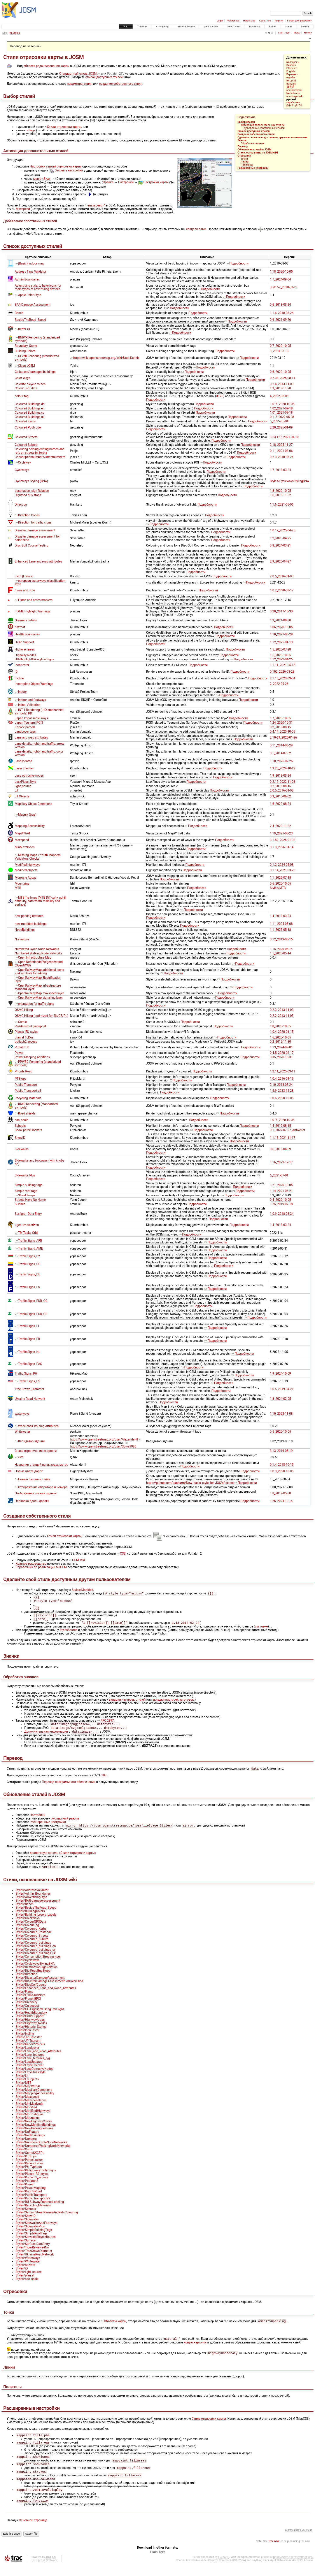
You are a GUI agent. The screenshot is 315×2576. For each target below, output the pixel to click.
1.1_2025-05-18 (280, 929)
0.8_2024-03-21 (280, 545)
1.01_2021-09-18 (281, 412)
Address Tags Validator (30, 271)
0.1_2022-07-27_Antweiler (287, 1130)
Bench (19, 313)
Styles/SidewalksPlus (30, 2232)
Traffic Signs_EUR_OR (31, 1314)
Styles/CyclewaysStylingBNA (289, 481)
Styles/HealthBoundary (31, 2018)
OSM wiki (77, 1560)
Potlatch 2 (114, 73)
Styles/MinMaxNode (29, 2109)
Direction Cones (27, 515)
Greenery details (26, 620)
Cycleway (23, 462)
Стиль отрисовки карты (209, 2425)
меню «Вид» (42, 178)
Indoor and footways (30, 700)
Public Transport (26, 1084)
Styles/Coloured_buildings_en (36, 1952)
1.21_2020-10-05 (281, 1185)
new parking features (29, 916)
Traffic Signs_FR (27, 1339)
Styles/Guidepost (27, 2011)
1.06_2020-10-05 (281, 627)
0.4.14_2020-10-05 (282, 731)
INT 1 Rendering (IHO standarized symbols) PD (39, 711)
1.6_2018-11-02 (280, 495)
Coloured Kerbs (25, 421)
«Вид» (31, 130)
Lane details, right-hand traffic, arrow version (39, 745)
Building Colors (25, 351)
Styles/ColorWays (28, 1923)
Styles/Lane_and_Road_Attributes (38, 2057)
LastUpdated (23, 761)
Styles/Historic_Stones (31, 2032)
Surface (20, 1204)
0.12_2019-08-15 (281, 939)
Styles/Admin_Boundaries (33, 1899)
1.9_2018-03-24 (280, 775)
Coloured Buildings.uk (29, 417)
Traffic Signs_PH (26, 1373)
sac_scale (21, 1120)
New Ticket (234, 26)
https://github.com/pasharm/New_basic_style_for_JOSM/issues (202, 1481)
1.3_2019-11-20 (280, 388)
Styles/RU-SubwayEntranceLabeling (40, 2207)
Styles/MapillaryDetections (34, 2095)
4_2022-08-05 (279, 396)
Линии (244, 161)
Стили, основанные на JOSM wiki (258, 152)
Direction (21, 504)
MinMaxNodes (25, 847)
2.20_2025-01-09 (281, 427)
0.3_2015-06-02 (280, 796)
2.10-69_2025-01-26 (283, 737)
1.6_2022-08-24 (280, 804)
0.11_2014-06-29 (281, 745)
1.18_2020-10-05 (281, 271)
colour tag (22, 396)
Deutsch (291, 65)
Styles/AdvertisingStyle (31, 1902)
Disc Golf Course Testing (31, 545)
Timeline (142, 26)
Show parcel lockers (28, 1130)
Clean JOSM (25, 365)
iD (16, 671)
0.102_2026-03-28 (282, 671)
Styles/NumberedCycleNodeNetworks (41, 2148)
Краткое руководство (31, 1563)
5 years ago (306, 2541)
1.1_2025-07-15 (280, 877)
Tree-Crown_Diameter (29, 1389)
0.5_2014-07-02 (280, 753)
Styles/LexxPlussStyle (31, 2078)
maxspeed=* (95, 205)
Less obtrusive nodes (29, 775)
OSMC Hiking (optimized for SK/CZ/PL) (41, 1015)
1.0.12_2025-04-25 (282, 530)
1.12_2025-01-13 (281, 642)
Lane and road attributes (31, 737)
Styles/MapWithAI (28, 2092)
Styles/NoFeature (27, 2137)
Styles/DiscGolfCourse (31, 1990)
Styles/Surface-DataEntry (33, 2249)
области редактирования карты (46, 66)
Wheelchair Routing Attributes (37, 1426)
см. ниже (261, 1629)
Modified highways (27, 864)
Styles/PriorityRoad (29, 2197)
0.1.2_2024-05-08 (282, 864)
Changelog (162, 26)
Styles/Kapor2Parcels (30, 2050)
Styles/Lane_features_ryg (33, 2064)
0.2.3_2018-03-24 (282, 457)
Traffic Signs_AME (29, 1248)
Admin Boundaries (27, 279)
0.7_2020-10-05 (280, 345)
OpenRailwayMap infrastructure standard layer (38, 987)
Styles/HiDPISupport (30, 2022)
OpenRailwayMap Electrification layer (38, 979)
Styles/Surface (25, 2246)
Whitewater (22, 1431)
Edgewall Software (45, 2572)
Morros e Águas (26, 877)
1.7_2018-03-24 (280, 470)
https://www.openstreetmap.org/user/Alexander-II (104, 1437)
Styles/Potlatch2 (27, 2186)
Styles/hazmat (25, 2270)
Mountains (22, 883)
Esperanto (292, 74)
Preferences (232, 20)
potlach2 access (26, 1041)
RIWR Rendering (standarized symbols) (36, 1105)
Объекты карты (113, 2327)
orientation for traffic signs (34, 1003)
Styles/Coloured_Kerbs (31, 1934)
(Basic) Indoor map (29, 263)
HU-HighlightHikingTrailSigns (34, 659)
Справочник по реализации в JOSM (41, 1567)
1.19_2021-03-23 (281, 833)
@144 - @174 (294, 105)
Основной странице (33, 2532)
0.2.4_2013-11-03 (282, 384)
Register (279, 20)
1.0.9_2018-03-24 (282, 1213)
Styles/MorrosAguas (30, 2120)
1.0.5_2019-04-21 (282, 1389)
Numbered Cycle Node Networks (37, 949)
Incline (19, 678)
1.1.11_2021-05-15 (282, 665)
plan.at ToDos (24, 1037)
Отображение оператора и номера (41, 1487)
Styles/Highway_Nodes (31, 2029)
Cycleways (22, 470)
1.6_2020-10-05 (280, 1037)
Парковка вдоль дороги (32, 1501)
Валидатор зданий (30, 1441)
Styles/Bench (24, 1909)
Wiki (125, 26)
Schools (20, 1125)
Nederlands (293, 93)
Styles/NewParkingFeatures (34, 2134)
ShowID (20, 1137)
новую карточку (195, 2349)
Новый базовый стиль (32, 1479)
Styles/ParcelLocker (29, 2165)
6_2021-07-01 (279, 1175)
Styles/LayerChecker (30, 2071)
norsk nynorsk (294, 96)
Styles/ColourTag (27, 1930)
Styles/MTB (278, 888)
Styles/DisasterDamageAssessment (40, 1983)
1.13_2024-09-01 (281, 1047)
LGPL (300, 2572)
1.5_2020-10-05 (280, 655)
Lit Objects (22, 796)
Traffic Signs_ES (27, 1287)
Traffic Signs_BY (27, 1256)
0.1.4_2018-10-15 (282, 1464)
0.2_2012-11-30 (280, 1041)
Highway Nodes (25, 655)
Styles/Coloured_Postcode (34, 1937)
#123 (219, 396)
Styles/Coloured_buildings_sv (36, 1955)
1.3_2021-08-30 (280, 620)
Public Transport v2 (28, 1090)
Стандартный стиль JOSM (78, 73)
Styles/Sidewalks (27, 2225)
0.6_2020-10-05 (280, 372)
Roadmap (254, 26)
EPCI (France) (24, 576)
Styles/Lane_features (30, 2060)
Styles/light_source (29, 2277)
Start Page (283, 32)
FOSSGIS (223, 2568)
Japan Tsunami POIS (29, 722)
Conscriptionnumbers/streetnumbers (40, 457)
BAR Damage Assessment (33, 304)
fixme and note (25, 590)
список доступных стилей (103, 77)
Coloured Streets (26, 437)
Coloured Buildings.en (30, 408)
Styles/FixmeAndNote (30, 2001)
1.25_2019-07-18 (281, 1204)
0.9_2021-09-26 (280, 319)
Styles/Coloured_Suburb (32, 1945)
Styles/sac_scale (27, 2284)
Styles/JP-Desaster (29, 2043)
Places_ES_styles (26, 1031)
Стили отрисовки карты (64, 127)
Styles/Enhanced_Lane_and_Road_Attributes (46, 1994)
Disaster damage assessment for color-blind (37, 538)
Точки (244, 158)
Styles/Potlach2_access (32, 2183)
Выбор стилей (246, 121)
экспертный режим (65, 1823)
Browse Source (186, 26)
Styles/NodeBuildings (30, 2141)
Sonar (288, 26)
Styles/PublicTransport (31, 2200)
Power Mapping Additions (32, 1057)
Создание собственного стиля (256, 134)
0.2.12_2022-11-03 (282, 781)
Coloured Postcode (28, 427)
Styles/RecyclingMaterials (33, 2211)
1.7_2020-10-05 (280, 718)
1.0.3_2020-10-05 (282, 1471)
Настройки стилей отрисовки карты (56, 166)
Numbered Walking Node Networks (39, 953)
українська (293, 102)
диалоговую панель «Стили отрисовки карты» (63, 1858)
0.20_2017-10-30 (281, 611)
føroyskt (291, 80)
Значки (242, 140)
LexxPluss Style (25, 781)
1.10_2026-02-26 (281, 761)
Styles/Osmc (24, 2155)
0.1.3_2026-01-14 (282, 847)
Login (220, 20)
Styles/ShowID (25, 2221)
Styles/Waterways (28, 2263)
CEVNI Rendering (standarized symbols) (37, 357)
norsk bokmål (294, 90)
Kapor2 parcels (25, 727)
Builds (272, 26)
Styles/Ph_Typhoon (29, 2172)
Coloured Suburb (26, 444)
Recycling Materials (28, 1098)
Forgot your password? (299, 20)
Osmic (21, 1022)
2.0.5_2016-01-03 (282, 576)
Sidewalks (22, 1149)
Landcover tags (25, 731)
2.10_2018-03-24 (281, 1084)
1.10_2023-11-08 (281, 1413)
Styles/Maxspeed (27, 2102)
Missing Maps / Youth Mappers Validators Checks (38, 856)
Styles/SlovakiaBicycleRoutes (36, 2242)
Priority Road (23, 1071)
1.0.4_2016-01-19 (282, 1078)
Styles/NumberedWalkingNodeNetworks (43, 2151)
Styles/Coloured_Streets (32, 1941)
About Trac (265, 20)
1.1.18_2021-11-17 (282, 1137)
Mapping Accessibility (30, 826)
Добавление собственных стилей (264, 128)
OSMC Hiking (24, 1010)
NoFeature (22, 939)
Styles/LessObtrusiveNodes (34, 2074)
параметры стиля (79, 83)
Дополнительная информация (46, 1736)
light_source (23, 786)
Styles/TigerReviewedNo (32, 2253)
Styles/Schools (26, 2214)
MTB (18, 888)
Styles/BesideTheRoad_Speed (36, 1913)
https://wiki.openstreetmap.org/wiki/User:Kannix (104, 358)
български (292, 62)
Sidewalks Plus (25, 1175)
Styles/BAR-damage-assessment (38, 1906)
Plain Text (157, 2564)
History (308, 32)
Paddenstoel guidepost (30, 1026)
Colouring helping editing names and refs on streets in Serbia (40, 450)
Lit (16, 790)
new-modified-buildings (31, 924)
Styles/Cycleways (27, 1966)
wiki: (5, 32)
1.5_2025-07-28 (280, 649)
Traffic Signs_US (27, 1381)
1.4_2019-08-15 (280, 1125)
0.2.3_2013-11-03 (282, 1010)
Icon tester (22, 665)
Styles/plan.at (25, 2281)
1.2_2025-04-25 (280, 538)
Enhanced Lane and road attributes (38, 561)
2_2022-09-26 (279, 684)
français (291, 83)
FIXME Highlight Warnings (32, 611)
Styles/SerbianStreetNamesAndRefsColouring (47, 2218)
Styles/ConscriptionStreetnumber (38, 1962)
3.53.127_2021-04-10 (284, 437)
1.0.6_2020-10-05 (282, 1098)
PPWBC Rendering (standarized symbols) (38, 1063)
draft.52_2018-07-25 (284, 287)
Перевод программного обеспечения (68, 1786)
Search (305, 26)
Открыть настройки (69, 170)
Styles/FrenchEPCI (28, 2004)
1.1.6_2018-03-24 (282, 313)
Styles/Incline (25, 2039)
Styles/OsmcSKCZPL (30, 2158)
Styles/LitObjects (27, 2085)
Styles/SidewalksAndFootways (36, 2228)
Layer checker (24, 768)
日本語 (290, 86)
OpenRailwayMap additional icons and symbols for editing (39, 971)
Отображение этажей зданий (35, 1493)
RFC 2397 (105, 1723)
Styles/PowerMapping (31, 2193)
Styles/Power (25, 2190)
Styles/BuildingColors (30, 1916)
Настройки (126, 182)
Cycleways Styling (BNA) (31, 481)
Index (297, 32)
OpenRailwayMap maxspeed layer (39, 993)
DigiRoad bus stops (28, 495)
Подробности (237, 263)
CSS (121, 1553)
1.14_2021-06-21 (281, 1191)
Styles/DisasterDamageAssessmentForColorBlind (49, 1987)
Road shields (25, 1113)
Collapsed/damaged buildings (35, 372)
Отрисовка (244, 155)
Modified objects (26, 870)
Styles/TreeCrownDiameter (34, 2256)
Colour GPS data (26, 388)
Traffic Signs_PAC (28, 1364)
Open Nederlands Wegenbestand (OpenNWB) (39, 963)
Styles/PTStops (26, 2162)
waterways (22, 1413)
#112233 (171, 396)
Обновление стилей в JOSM (254, 149)
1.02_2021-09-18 (281, 408)
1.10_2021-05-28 (281, 634)
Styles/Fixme (24, 1997)
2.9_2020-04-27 (280, 561)
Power (19, 1052)
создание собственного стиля (120, 83)
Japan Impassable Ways (31, 718)
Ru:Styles (14, 32)
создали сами (196, 229)
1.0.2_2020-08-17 (282, 590)
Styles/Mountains (28, 2123)
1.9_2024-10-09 (280, 1373)
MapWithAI (22, 833)
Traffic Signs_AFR (28, 1240)
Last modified (292, 2541)
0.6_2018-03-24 (280, 304)
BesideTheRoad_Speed (30, 319)
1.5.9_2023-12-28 (282, 1090)
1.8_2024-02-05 (280, 1398)
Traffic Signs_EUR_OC (31, 1301)
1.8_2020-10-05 (280, 490)
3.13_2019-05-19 (281, 1451)
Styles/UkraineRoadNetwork (35, 2260)
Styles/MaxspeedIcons (31, 2106)
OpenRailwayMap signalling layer (39, 997)
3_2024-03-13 (279, 351)
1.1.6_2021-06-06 (282, 504)
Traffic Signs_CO (27, 1264)
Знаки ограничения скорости (36, 1451)
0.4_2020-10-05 (280, 1199)
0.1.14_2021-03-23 (282, 870)
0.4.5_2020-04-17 (282, 1052)
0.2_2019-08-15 (280, 727)
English (290, 71)
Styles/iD (22, 2274)
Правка (108, 182)
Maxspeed (23, 209)
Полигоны (247, 164)
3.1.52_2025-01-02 (282, 840)
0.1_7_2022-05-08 (282, 417)
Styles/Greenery (26, 2008)
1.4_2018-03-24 (280, 916)
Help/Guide (249, 20)
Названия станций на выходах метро (41, 1464)
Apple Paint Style (28, 295)
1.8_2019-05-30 (280, 1493)
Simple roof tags (26, 1191)
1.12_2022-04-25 (281, 659)
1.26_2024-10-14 (281, 1501)
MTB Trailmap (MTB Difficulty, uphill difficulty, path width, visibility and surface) (40, 901)
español (291, 77)
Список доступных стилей (254, 131)
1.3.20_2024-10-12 (282, 768)
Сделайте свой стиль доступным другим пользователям (272, 137)
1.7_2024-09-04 (280, 279)
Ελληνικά (291, 68)
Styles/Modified (82, 1590)
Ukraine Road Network (30, 1398)
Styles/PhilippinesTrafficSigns (36, 2176)
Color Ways (22, 378)
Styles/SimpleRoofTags (31, 2239)
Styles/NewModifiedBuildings (36, 2130)
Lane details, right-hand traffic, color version (39, 753)
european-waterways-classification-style (40, 582)
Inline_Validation (27, 705)
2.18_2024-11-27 (281, 444)
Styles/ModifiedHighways (33, 2116)
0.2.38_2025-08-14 (282, 378)
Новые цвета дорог (29, 1471)
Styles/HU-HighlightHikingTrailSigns (40, 2015)
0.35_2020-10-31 (281, 1057)
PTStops (20, 1078)
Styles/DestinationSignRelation (37, 1973)
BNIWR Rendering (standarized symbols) (37, 339)
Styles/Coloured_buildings (33, 1948)
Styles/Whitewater (28, 2267)
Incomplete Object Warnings (34, 684)
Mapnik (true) (26, 814)
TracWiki (273, 2553)
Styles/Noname (26, 2144)
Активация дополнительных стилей (262, 125)
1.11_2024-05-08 (281, 924)
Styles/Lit (22, 2081)
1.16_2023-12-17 (281, 1162)
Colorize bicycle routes (30, 384)
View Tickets (211, 26)
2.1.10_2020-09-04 (282, 678)
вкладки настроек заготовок (173, 1702)
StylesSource (68, 1633)
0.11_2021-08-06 (281, 451)
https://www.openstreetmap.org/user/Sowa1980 (103, 1444)
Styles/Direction (26, 1980)
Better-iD (22, 329)
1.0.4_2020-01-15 (282, 1031)
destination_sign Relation (32, 490)
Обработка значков (252, 143)
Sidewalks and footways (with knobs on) (39, 1162)
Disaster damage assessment (35, 530)
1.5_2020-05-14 (280, 953)
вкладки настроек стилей (127, 1702)
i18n (104, 1780)
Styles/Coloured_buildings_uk (36, 1959)
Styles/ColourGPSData (31, 1927)
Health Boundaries (27, 634)
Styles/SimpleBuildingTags (34, 2235)
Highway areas (25, 649)
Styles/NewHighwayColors (34, 2127)
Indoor (21, 691)
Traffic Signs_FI (27, 1326)
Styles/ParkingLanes (30, 2169)
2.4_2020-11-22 (280, 826)
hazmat (20, 627)
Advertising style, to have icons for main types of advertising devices (38, 287)
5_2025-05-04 (279, 421)
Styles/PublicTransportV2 (33, 2204)
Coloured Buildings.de (30, 404)
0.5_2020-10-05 (280, 1431)
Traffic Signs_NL (27, 1352)
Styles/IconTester (27, 2036)
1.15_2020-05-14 (281, 949)
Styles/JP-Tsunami (28, 2046)
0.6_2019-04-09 (280, 1149)
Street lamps (25, 1195)
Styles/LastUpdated (29, 2067)
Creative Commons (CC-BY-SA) (227, 2572)
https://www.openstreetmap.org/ (293, 2568)
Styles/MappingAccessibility (35, 2099)
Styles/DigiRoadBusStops (33, 1976)
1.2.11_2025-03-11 (282, 1071)
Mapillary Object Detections (33, 804)
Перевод (243, 146)
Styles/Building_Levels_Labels (36, 1920)
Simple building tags (28, 1185)
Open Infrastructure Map (33, 957)
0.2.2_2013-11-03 (282, 1015)
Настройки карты (155, 182)
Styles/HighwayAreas (30, 2025)
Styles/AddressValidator (32, 1895)
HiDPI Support (24, 642)
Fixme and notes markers (33, 600)
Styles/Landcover (27, 2053)
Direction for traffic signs (33, 522)
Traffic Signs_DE (27, 1274)
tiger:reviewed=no (27, 1225)
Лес (19, 1457)
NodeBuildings (25, 929)
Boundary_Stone (26, 345)
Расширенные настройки (253, 167)
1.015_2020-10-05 (282, 404)
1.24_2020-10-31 (281, 722)
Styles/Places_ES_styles (32, 2179)
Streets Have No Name (30, 1199)
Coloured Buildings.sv (29, 412)
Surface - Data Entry (28, 1213)
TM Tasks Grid (26, 1232)
